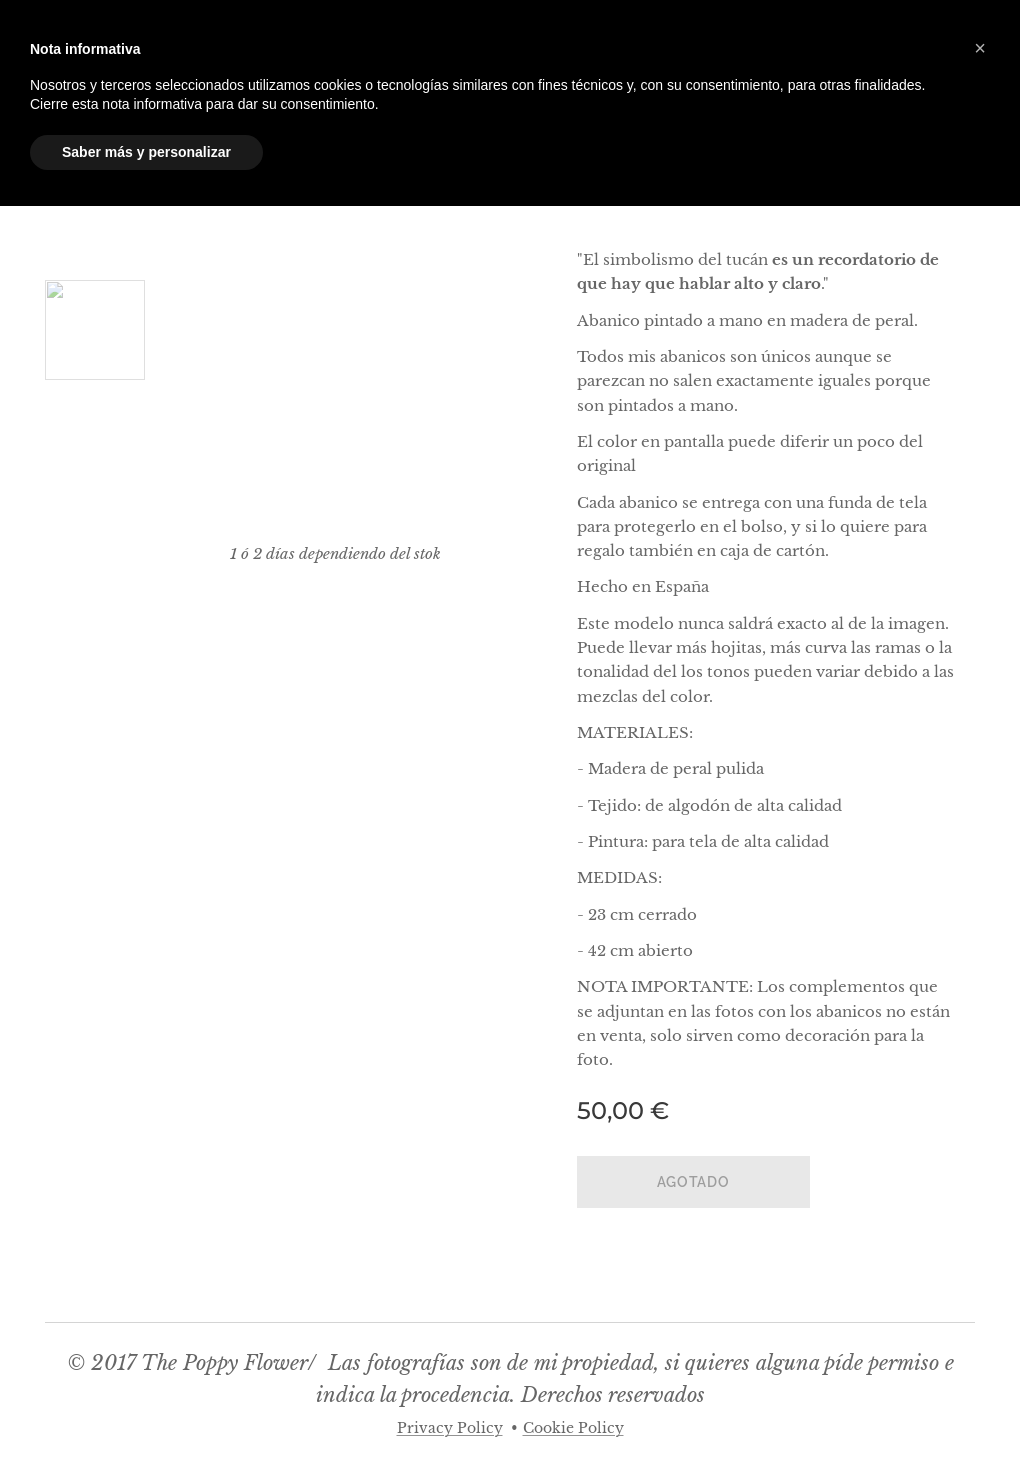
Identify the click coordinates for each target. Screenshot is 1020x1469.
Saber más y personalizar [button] (146, 152)
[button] (980, 48)
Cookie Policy (573, 1428)
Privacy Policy (450, 1428)
